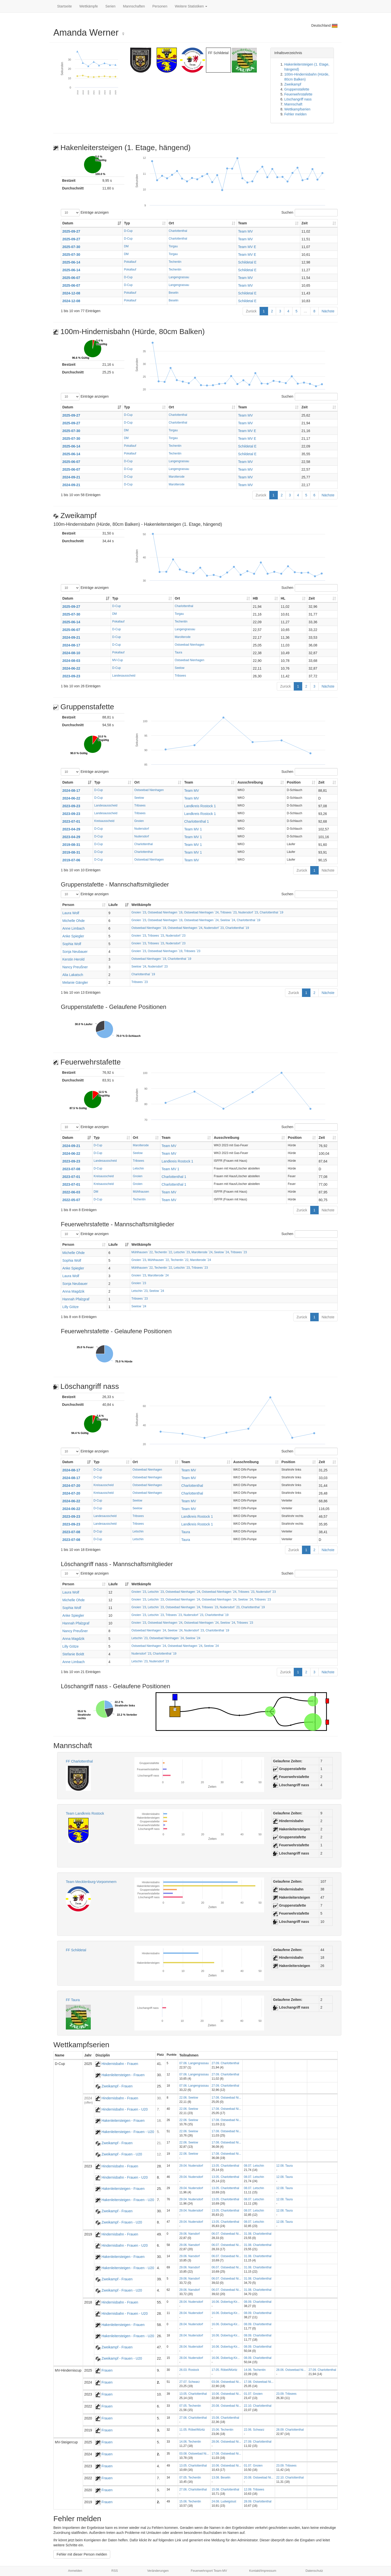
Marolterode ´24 (202, 1252)
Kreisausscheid (104, 821)
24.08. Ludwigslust (224, 2501)
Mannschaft (293, 104)
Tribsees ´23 (228, 912)
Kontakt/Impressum (262, 2571)
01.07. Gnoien (253, 2394)
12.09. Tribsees (254, 2489)
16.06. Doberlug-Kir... (226, 2302)
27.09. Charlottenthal (225, 2063)
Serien (110, 6)
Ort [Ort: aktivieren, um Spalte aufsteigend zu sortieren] (171, 223)
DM (126, 246)
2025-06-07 (71, 278)
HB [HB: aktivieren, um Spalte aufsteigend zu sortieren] (255, 598)
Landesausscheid (123, 675)
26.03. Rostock (189, 2370)
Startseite (64, 6)
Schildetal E (247, 262)
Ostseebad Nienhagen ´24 (201, 912)
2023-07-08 (71, 1169)
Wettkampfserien (297, 109)
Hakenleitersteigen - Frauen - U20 (125, 2132)
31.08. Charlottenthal (257, 2233)
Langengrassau (179, 277)
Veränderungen (158, 2571)
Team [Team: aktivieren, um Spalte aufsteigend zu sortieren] (242, 223)
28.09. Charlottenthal (290, 2429)
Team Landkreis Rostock (85, 1813)
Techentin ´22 (163, 1252)
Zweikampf (292, 84)
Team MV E (247, 247)
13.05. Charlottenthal (225, 2165)
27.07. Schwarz (189, 2382)
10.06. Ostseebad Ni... (226, 2394)
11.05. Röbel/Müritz (192, 2429)
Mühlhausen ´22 (142, 1252)
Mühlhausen (141, 1191)
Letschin (138, 1168)
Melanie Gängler (75, 982)
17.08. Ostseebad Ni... (226, 2097)
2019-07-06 (71, 860)
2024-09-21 (71, 477)
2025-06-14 (71, 262)
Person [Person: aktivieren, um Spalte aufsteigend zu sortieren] (68, 905)
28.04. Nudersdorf (191, 2302)
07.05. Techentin (190, 2405)
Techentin (175, 262)
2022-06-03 (71, 1192)
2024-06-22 (71, 668)
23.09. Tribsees (286, 2394)
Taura (178, 652)
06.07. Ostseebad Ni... (226, 2233)
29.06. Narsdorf (189, 2233)
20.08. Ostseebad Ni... (226, 2405)
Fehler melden (295, 114)
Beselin (173, 292)
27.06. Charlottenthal (193, 2417)
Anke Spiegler (73, 936)
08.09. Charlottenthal (257, 2302)
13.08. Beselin (221, 2477)
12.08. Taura (284, 2165)
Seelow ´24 (227, 920)
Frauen (104, 2370)
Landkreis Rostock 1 (200, 806)
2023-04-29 (71, 829)
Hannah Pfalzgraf (75, 1299)
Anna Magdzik (73, 1291)
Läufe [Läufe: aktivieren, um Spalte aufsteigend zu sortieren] (113, 905)
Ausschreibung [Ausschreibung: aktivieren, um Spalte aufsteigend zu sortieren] (250, 782)
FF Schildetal (76, 1950)
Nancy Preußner (75, 967)
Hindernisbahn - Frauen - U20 (122, 2109)
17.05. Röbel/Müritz (224, 2370)
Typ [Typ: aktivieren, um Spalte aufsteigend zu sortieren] (127, 223)
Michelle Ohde (73, 921)
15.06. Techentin (222, 2429)
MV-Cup (117, 660)
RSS (114, 2571)
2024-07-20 (71, 1486)
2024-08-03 (71, 661)
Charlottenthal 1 (196, 821)
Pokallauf (130, 262)
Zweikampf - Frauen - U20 (119, 2154)
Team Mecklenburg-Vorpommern (91, 1882)
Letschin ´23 (182, 1252)
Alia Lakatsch (72, 975)
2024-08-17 (71, 645)
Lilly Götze (70, 1307)
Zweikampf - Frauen (114, 2086)
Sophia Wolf (71, 944)
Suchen (310, 212)
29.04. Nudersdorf (191, 2165)
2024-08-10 (71, 653)
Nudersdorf (141, 828)
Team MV (245, 231)
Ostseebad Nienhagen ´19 (165, 912)
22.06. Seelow (188, 2097)
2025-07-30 (71, 247)
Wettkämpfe (88, 6)
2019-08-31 (71, 845)
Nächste (328, 311)
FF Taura (73, 2000)
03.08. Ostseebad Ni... (226, 2382)
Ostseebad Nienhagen (189, 644)
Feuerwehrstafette (298, 94)
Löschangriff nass (297, 99)
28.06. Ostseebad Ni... (291, 2370)
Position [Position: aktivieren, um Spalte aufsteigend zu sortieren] (293, 782)
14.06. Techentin (255, 2370)
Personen (159, 6)
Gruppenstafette (296, 89)
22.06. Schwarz (254, 2429)
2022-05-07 (71, 1200)
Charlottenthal (178, 231)
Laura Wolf (70, 913)
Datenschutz (314, 2571)
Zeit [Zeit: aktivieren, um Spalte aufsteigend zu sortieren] (304, 223)
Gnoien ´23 (138, 912)
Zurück (251, 311)
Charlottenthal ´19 (271, 912)
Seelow (180, 668)
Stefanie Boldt (73, 1654)
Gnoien (139, 821)
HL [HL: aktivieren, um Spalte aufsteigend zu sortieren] (283, 598)
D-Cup (128, 231)
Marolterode (176, 476)
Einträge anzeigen (85, 212)
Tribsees (180, 675)
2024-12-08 (71, 293)
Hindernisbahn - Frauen (117, 2064)
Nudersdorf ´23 (248, 912)
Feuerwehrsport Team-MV (209, 2571)
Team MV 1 (193, 829)
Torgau (173, 246)
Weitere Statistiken (191, 6)
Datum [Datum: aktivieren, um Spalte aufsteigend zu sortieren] (67, 223)
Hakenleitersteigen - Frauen (120, 2075)
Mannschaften (134, 6)
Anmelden (75, 2571)
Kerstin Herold (73, 959)
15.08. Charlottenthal (225, 2417)
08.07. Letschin (254, 2165)
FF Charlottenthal (79, 1761)
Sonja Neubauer (75, 952)
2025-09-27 (71, 231)
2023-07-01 (71, 821)
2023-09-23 (71, 676)
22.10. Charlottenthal (257, 2405)
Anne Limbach (73, 928)
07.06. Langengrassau (194, 2063)
